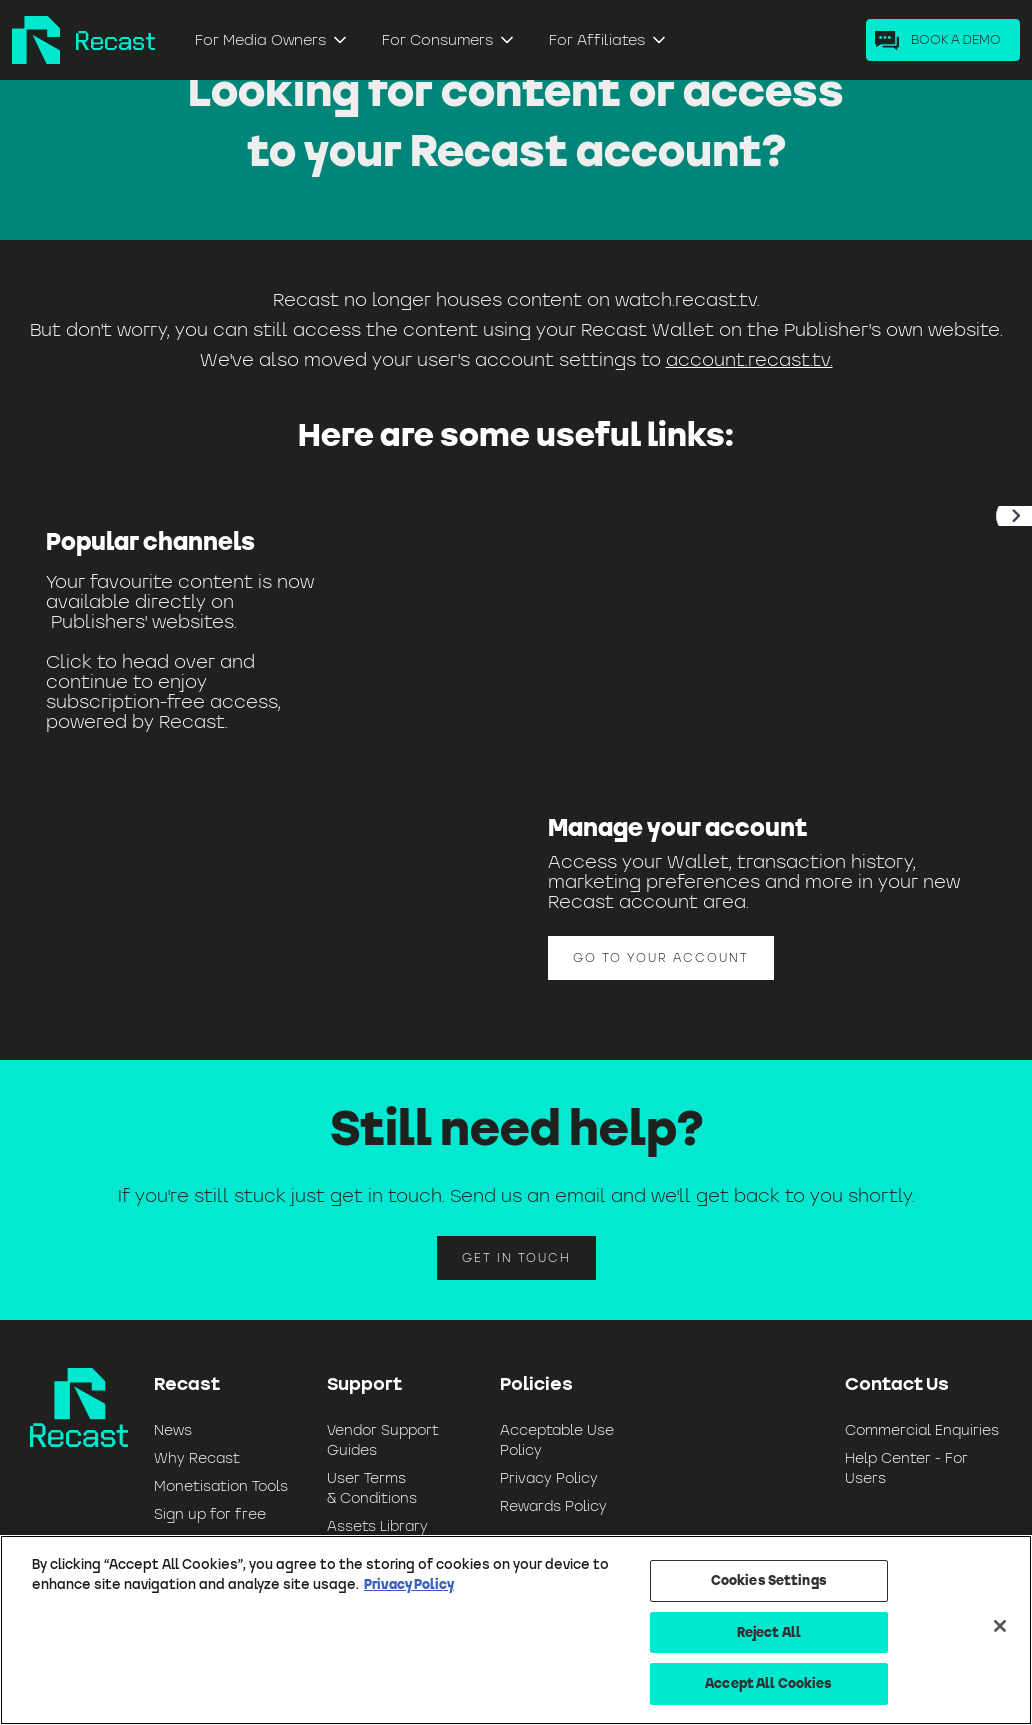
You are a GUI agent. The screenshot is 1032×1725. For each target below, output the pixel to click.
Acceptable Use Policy (557, 1440)
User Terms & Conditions (372, 1488)
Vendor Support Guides (383, 1440)
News (173, 1430)
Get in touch (516, 1257)
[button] (272, 40)
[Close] (1000, 1626)
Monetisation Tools (221, 1486)
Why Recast (197, 1458)
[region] (516, 1630)
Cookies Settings (769, 1580)
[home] (83, 40)
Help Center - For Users (906, 1468)
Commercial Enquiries (922, 1430)
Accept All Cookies (768, 1683)
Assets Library (377, 1526)
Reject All (769, 1632)
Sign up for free (210, 1514)
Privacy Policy (549, 1478)
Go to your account (661, 957)
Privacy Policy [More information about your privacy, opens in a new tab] (409, 1584)
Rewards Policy (553, 1506)
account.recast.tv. (749, 359)
